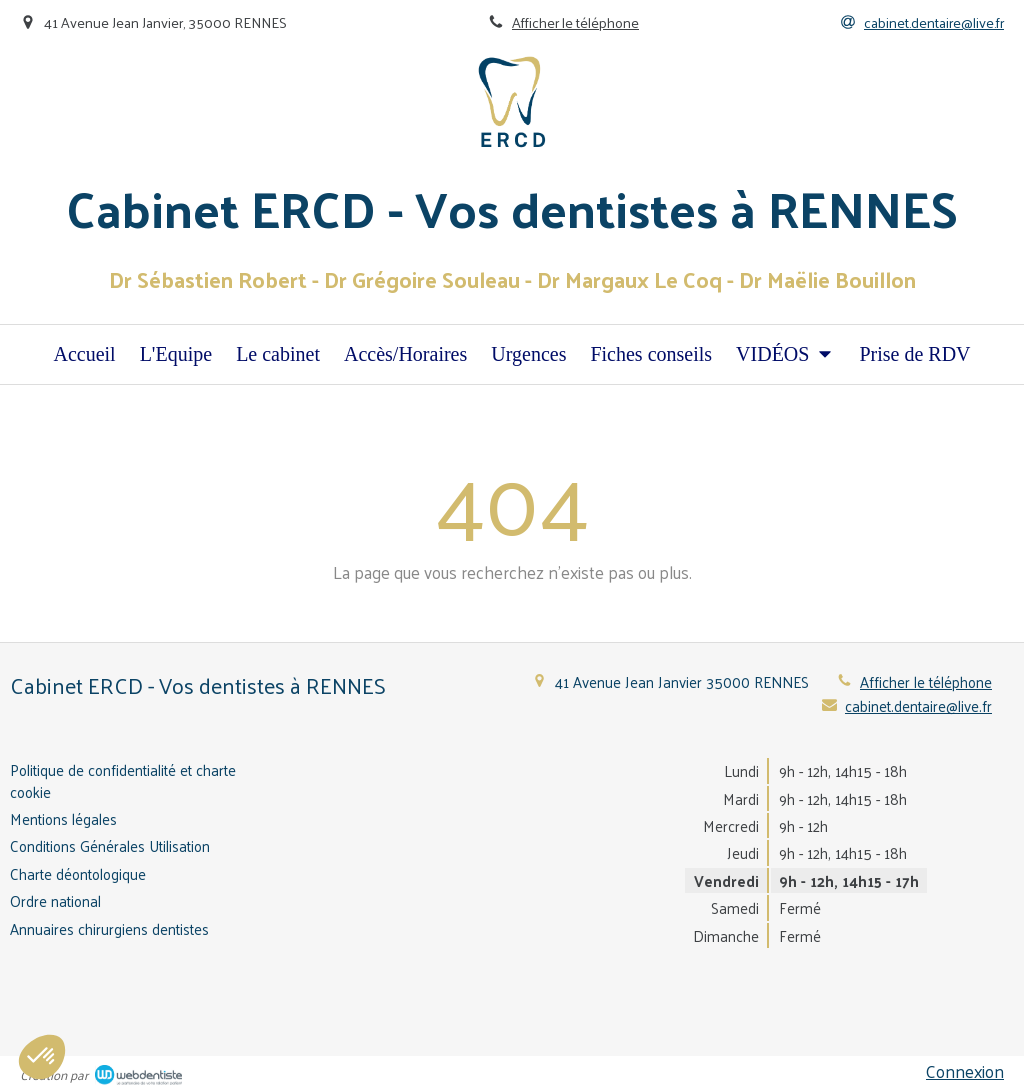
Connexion (965, 1071)
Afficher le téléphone (575, 22)
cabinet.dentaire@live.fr (918, 705)
